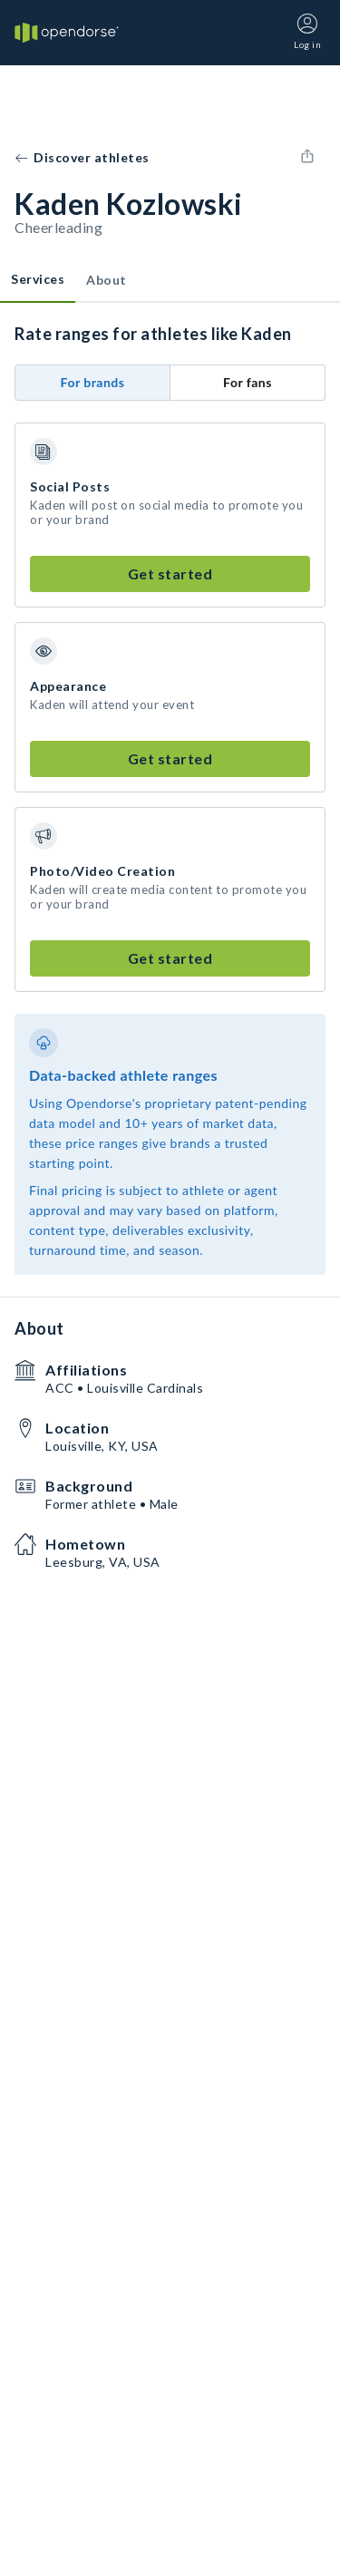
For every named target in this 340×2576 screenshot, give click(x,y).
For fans (247, 382)
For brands (93, 382)
